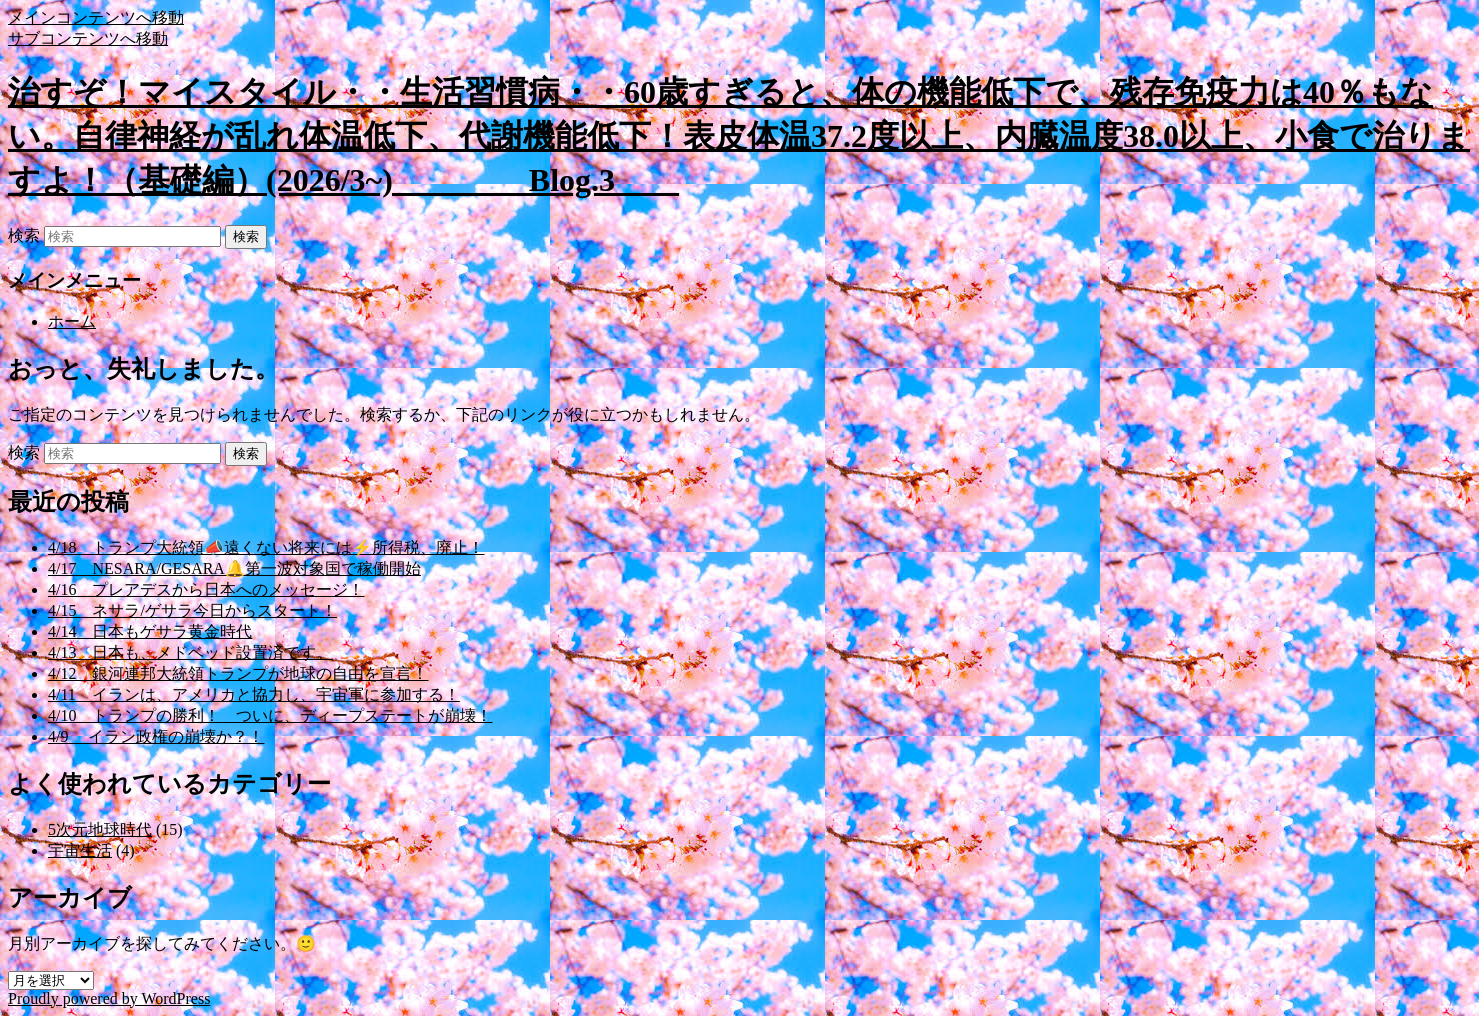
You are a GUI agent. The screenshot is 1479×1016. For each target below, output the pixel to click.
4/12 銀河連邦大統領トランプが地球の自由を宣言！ (238, 673)
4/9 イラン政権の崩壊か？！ (156, 736)
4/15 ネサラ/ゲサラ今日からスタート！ (192, 610)
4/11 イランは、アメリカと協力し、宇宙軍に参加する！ (254, 694)
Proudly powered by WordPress (109, 998)
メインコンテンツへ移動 (96, 17)
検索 (24, 235)
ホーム (72, 321)
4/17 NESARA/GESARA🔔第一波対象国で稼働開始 (234, 568)
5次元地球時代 (100, 829)
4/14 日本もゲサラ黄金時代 (150, 631)
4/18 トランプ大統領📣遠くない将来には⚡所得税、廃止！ (266, 547)
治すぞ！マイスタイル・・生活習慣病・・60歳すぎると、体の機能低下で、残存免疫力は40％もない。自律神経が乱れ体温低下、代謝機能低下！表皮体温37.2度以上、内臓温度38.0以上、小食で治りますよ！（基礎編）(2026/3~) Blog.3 (739, 136)
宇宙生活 (80, 850)
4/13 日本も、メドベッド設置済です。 (190, 652)
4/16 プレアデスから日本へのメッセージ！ (206, 589)
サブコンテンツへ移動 (88, 38)
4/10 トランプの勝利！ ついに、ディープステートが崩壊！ (270, 715)
